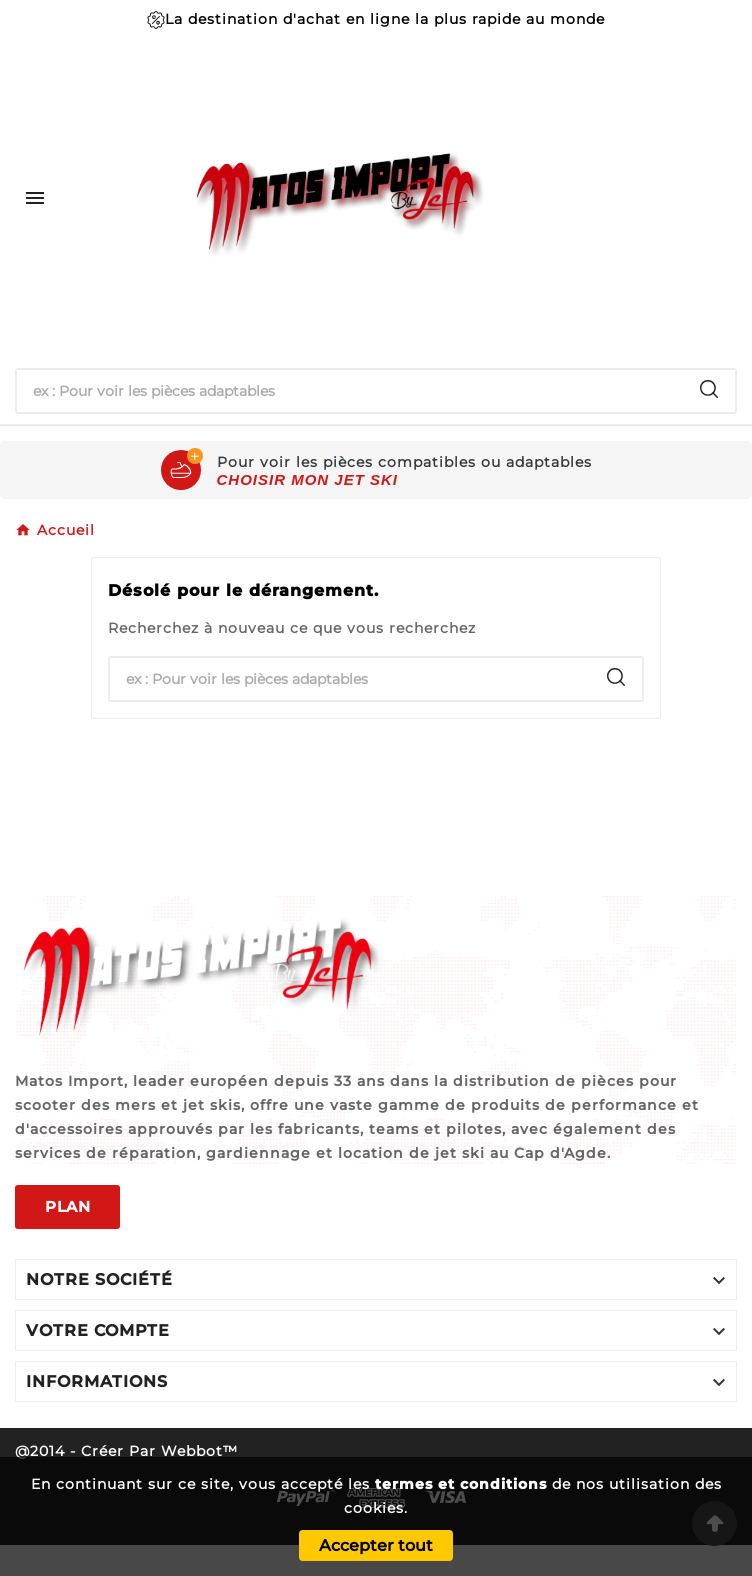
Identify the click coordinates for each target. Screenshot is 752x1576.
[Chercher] (350, 391)
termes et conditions (461, 1484)
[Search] (709, 389)
